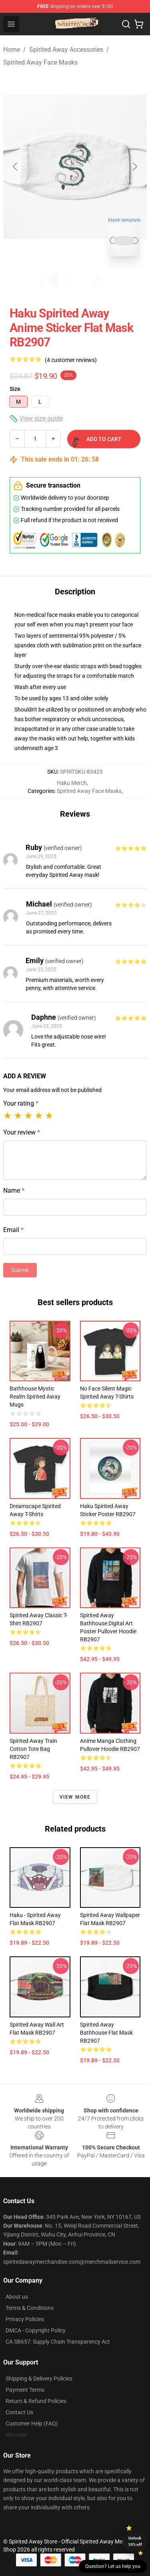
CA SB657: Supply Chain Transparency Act (58, 2341)
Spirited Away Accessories (66, 49)
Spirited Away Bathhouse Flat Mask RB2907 (106, 2032)
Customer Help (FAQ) (32, 2423)
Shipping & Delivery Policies (39, 2378)
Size (15, 389)
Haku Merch (72, 783)
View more (75, 1797)
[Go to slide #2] (96, 280)
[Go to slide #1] (54, 280)
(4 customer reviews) (71, 360)
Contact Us (19, 2412)
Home (11, 49)
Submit (20, 1270)
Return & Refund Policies (36, 2401)
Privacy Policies (25, 2319)
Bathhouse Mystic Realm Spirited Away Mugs (35, 1396)
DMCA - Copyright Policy (36, 2330)
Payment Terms (25, 2390)
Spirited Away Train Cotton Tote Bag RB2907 (33, 1749)
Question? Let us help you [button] (112, 2566)
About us (17, 2296)
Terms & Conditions (30, 2308)
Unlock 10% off (135, 2541)
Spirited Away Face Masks (40, 62)
